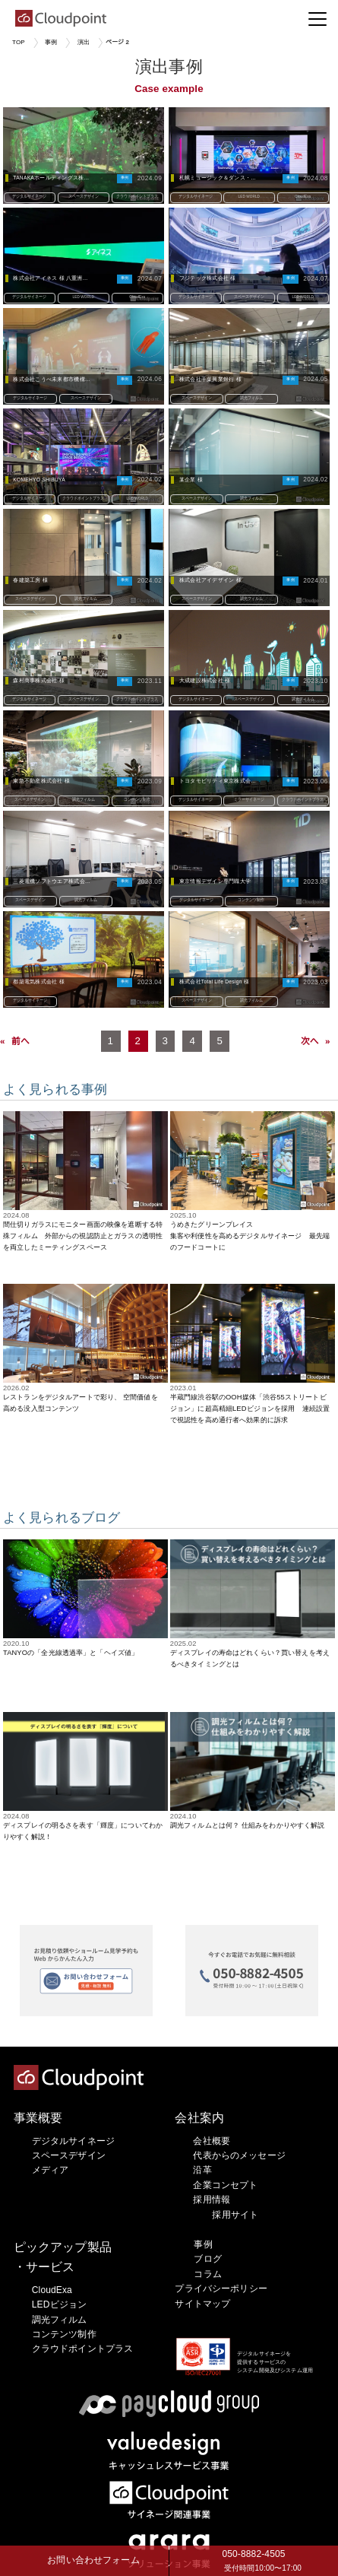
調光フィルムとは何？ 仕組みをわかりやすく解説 (247, 1825)
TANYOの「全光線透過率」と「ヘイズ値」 (70, 1652)
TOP (18, 42)
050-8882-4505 (254, 2561)
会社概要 (211, 2141)
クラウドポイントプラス (137, 196)
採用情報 (211, 2199)
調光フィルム (251, 397)
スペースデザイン (83, 196)
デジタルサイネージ (30, 196)
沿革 (202, 2170)
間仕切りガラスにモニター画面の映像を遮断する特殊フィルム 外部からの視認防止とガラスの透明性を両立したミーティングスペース (83, 1236)
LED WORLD (249, 196)
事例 (51, 42)
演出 (83, 42)
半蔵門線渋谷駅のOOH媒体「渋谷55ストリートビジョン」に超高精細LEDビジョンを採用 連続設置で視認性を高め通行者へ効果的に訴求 (250, 1408)
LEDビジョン (59, 2304)
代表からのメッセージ (239, 2155)
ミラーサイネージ (249, 799)
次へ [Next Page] (310, 1041)
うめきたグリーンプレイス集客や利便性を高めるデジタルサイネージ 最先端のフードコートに (250, 1236)
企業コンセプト (225, 2185)
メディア (50, 2170)
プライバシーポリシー (221, 2288)
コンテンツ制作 (137, 799)
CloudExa (303, 196)
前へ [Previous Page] (20, 1041)
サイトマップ (202, 2303)
